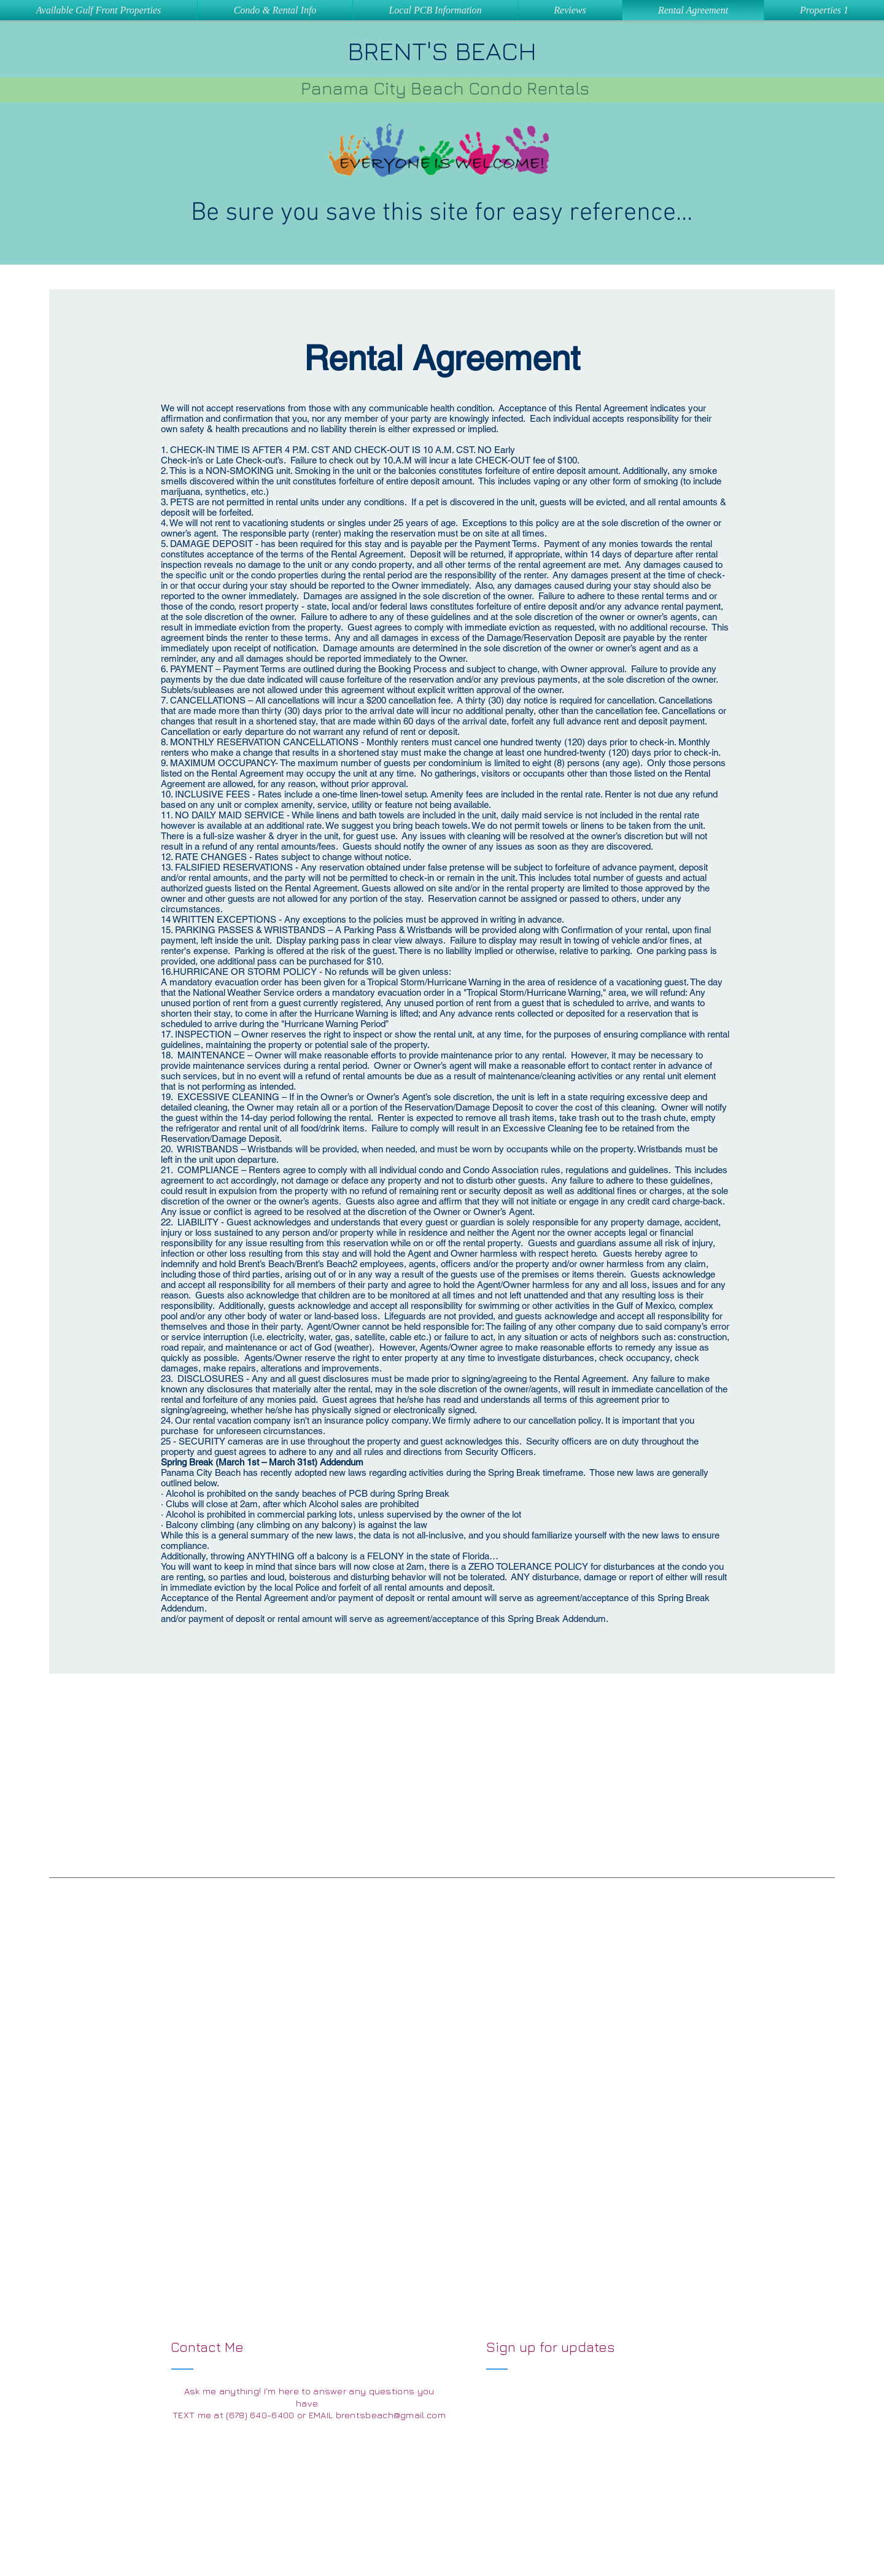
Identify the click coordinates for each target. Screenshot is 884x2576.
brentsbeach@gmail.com (391, 2415)
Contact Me (209, 2347)
